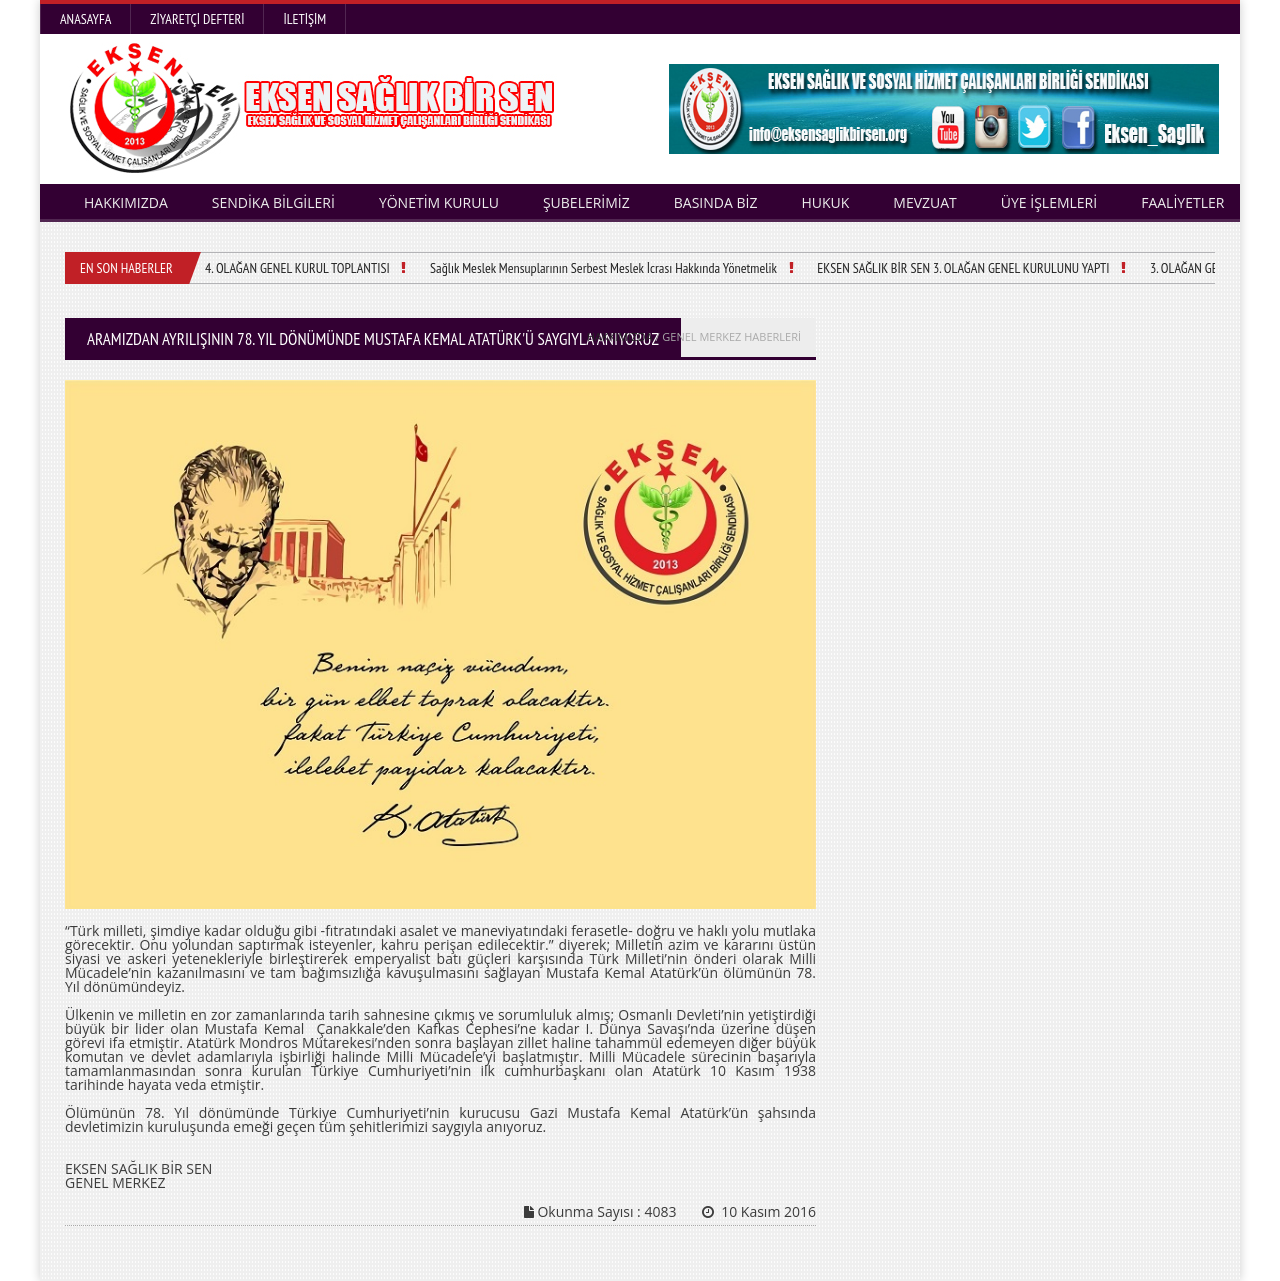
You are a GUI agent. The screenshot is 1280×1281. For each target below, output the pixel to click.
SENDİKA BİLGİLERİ (273, 202)
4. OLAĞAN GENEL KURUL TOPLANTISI (297, 268)
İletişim (304, 19)
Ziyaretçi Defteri (197, 19)
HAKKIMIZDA (126, 202)
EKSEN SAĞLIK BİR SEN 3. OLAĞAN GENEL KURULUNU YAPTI (961, 268)
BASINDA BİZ (716, 202)
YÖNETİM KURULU (439, 202)
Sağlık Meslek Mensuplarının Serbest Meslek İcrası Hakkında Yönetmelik (602, 268)
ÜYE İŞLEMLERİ (1049, 202)
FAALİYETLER (1182, 202)
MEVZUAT (925, 202)
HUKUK (825, 202)
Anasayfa (85, 19)
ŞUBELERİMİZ (586, 202)
